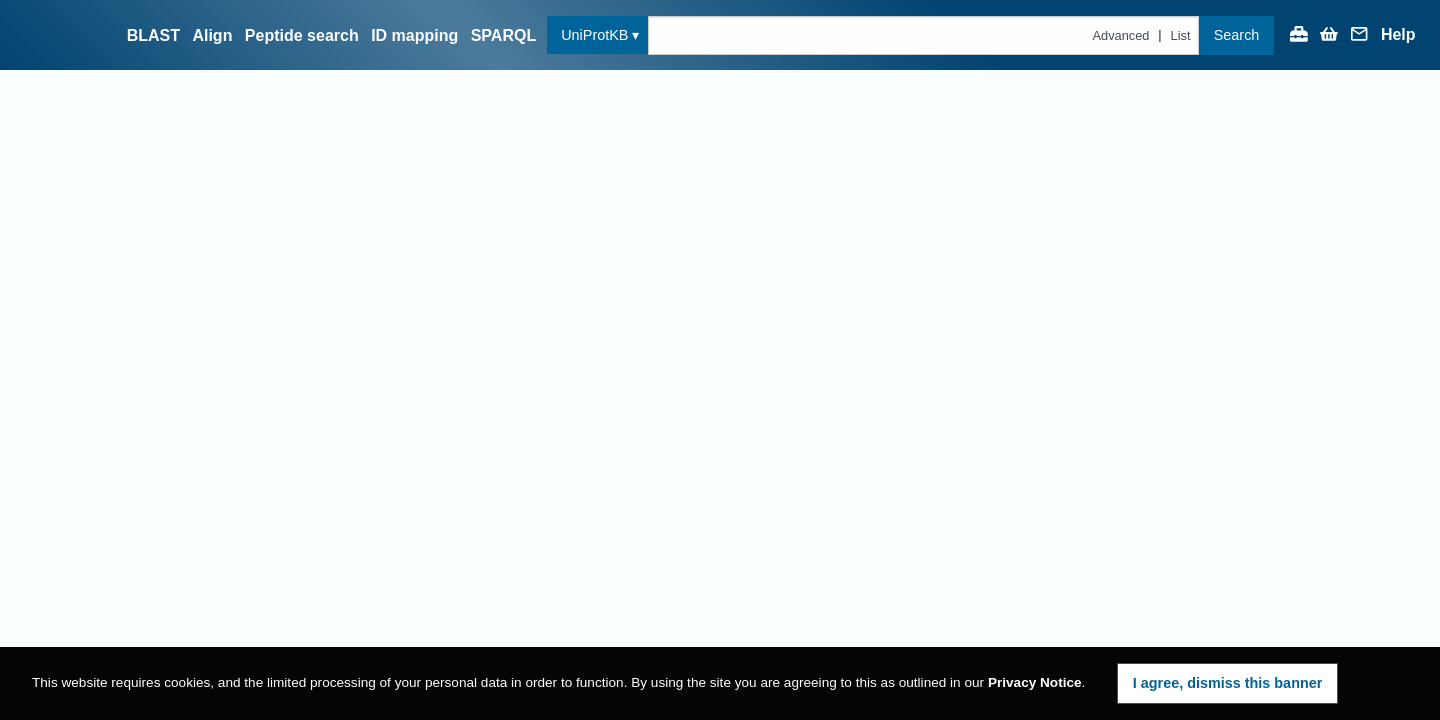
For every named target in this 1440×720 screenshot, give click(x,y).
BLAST (153, 35)
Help (1398, 35)
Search (1237, 35)
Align (212, 35)
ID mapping (414, 35)
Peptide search (302, 35)
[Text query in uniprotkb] (923, 35)
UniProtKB (594, 35)
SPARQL (503, 35)
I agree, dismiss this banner (1228, 683)
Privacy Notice (1035, 682)
